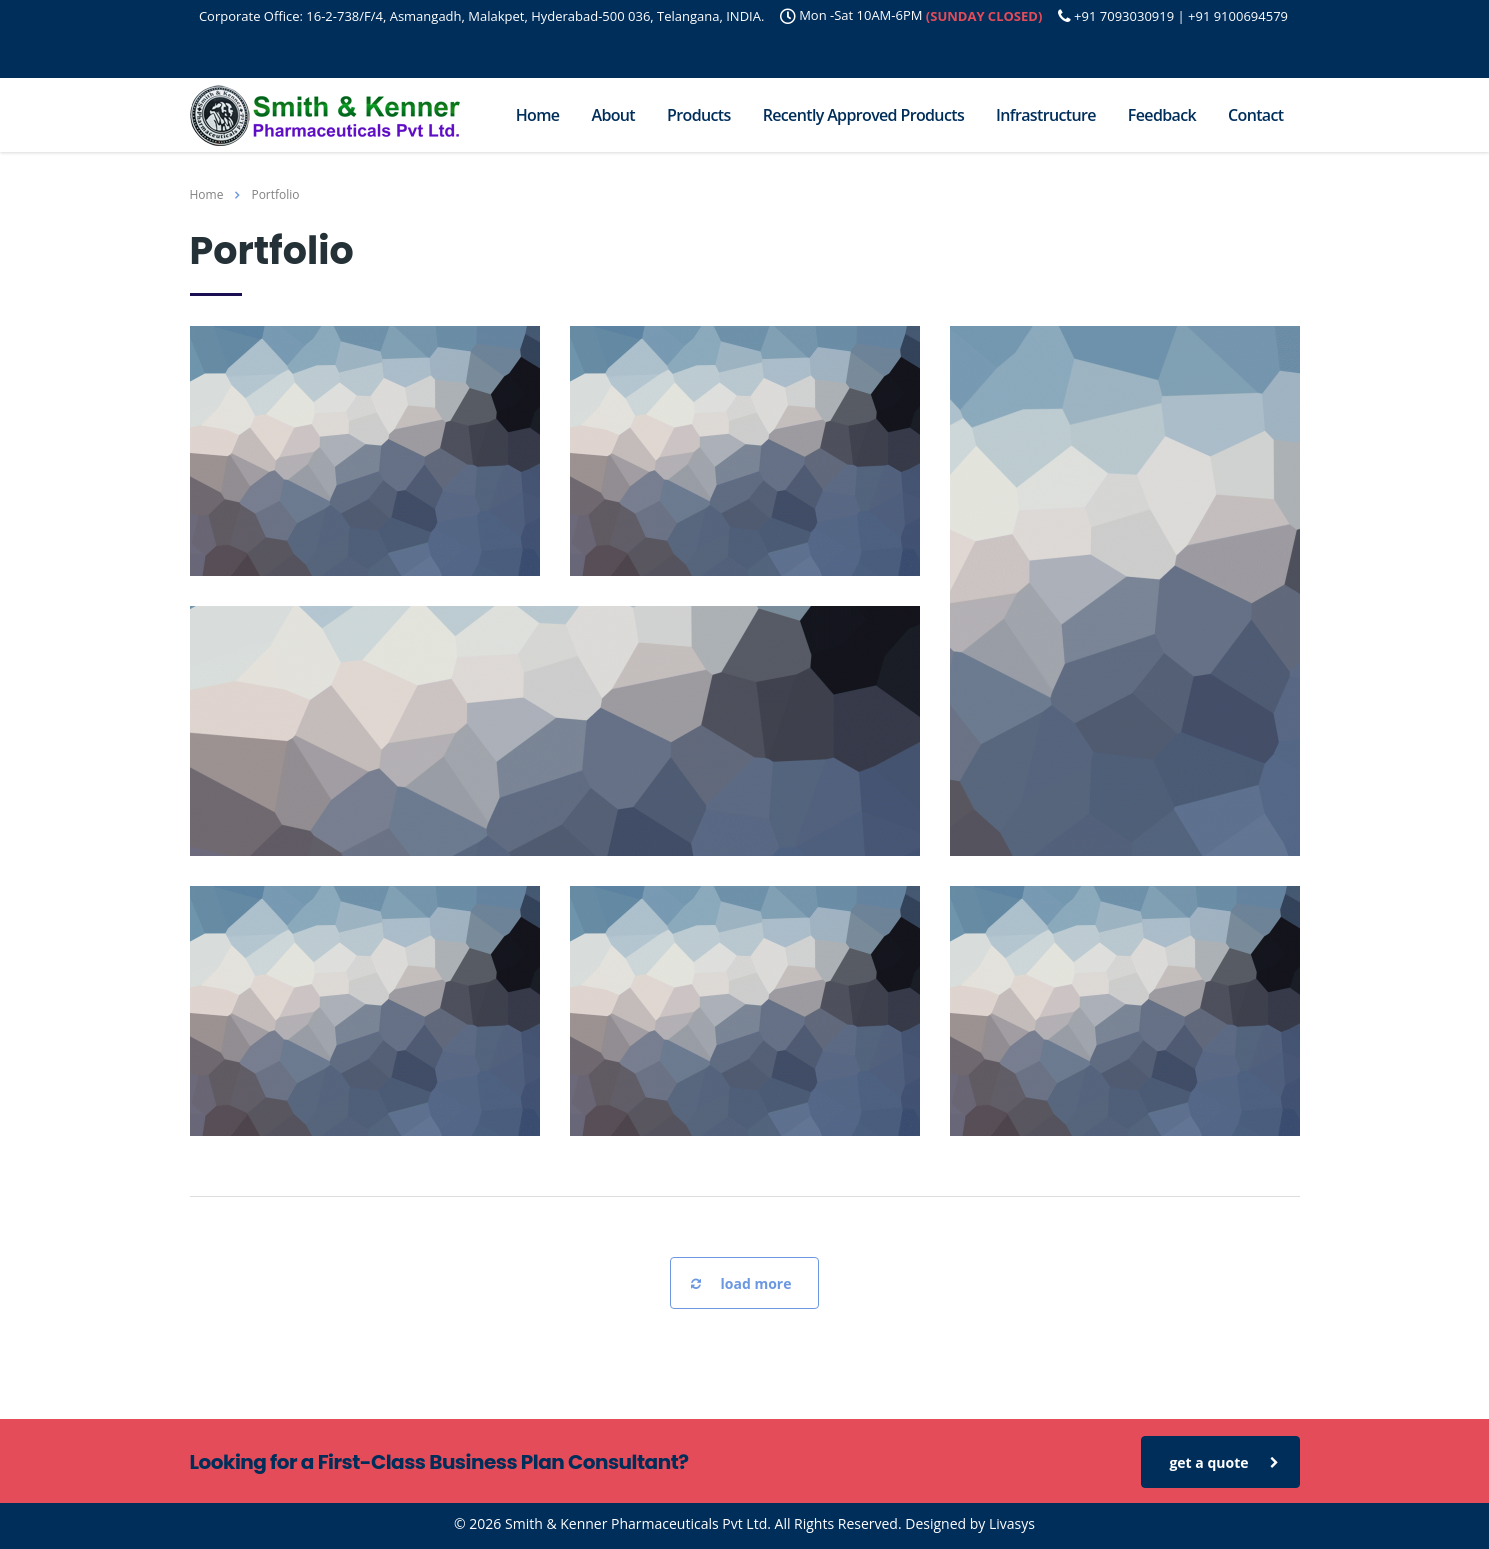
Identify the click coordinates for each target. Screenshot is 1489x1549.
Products (699, 115)
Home (538, 115)
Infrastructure (1046, 115)
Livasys (1012, 1523)
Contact (1255, 115)
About (613, 115)
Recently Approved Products (863, 115)
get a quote (1223, 1463)
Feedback (1162, 115)
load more (741, 1284)
